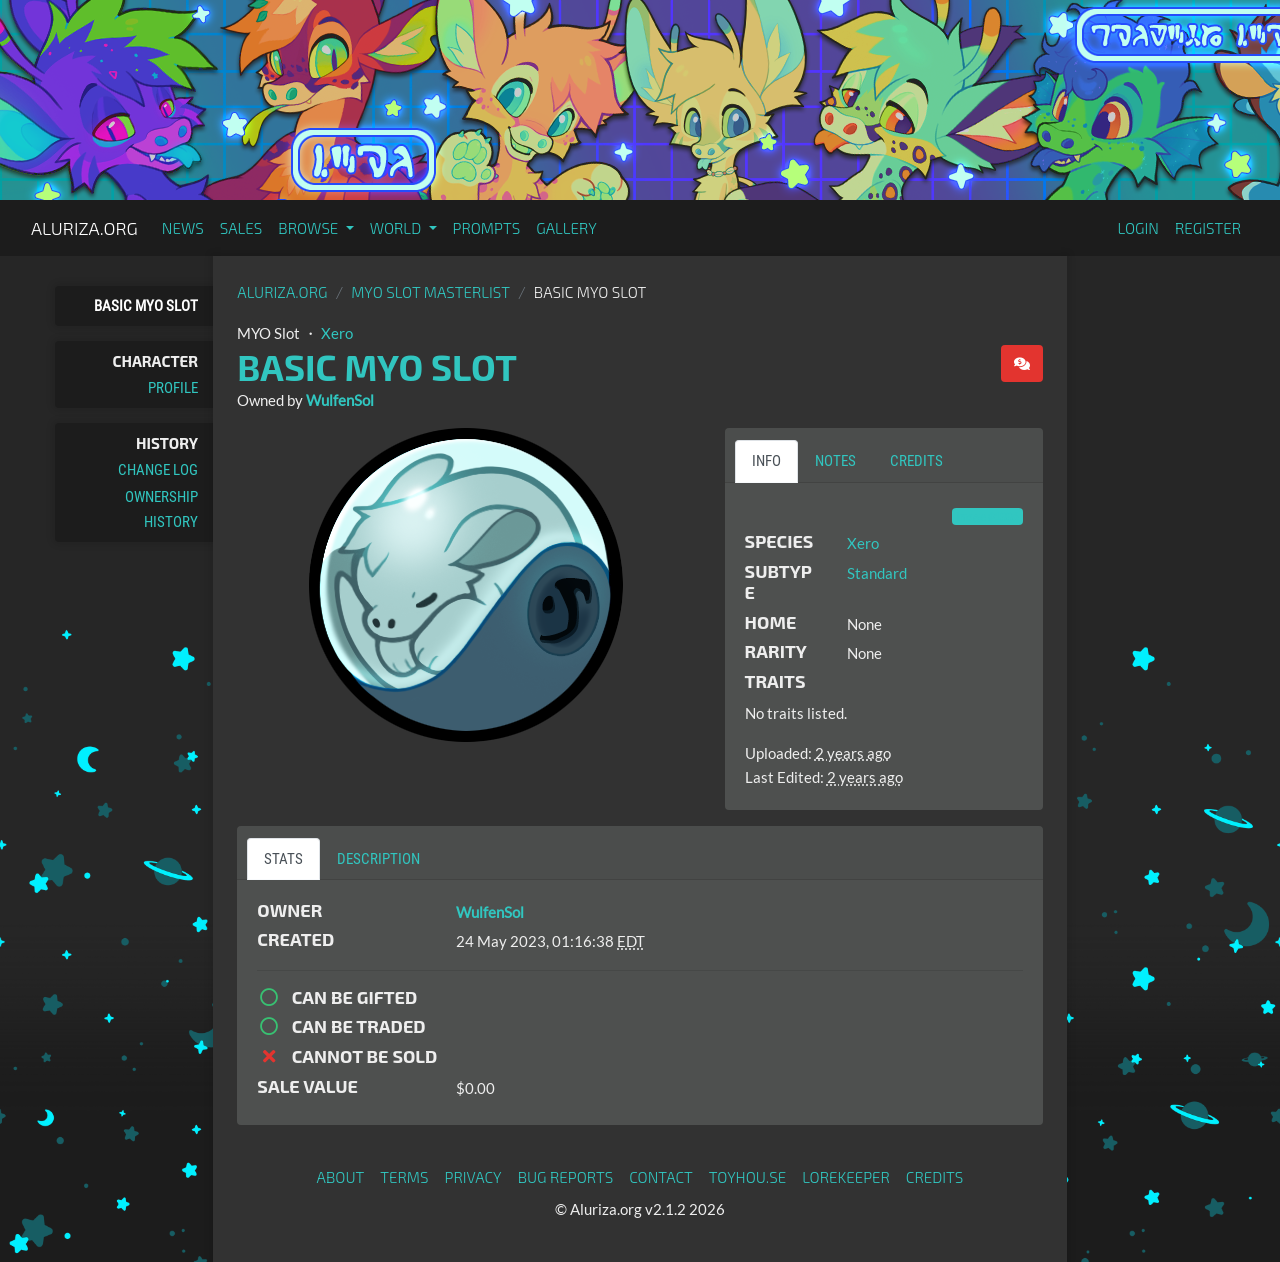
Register (1208, 228)
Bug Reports (566, 1177)
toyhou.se (747, 1177)
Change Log (158, 470)
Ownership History (161, 509)
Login (1138, 228)
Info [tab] (766, 461)
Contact (661, 1177)
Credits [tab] (916, 461)
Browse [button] (309, 228)
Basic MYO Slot (146, 306)
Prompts (487, 228)
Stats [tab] (283, 859)
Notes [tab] (835, 461)
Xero (337, 333)
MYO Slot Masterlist (430, 292)
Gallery (566, 228)
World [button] (397, 228)
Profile (173, 388)
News (183, 228)
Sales (241, 228)
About (341, 1177)
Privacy (473, 1177)
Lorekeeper (846, 1177)
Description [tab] (378, 859)
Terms (404, 1177)
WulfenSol (340, 400)
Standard (877, 573)
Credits (935, 1177)
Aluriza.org (84, 228)
